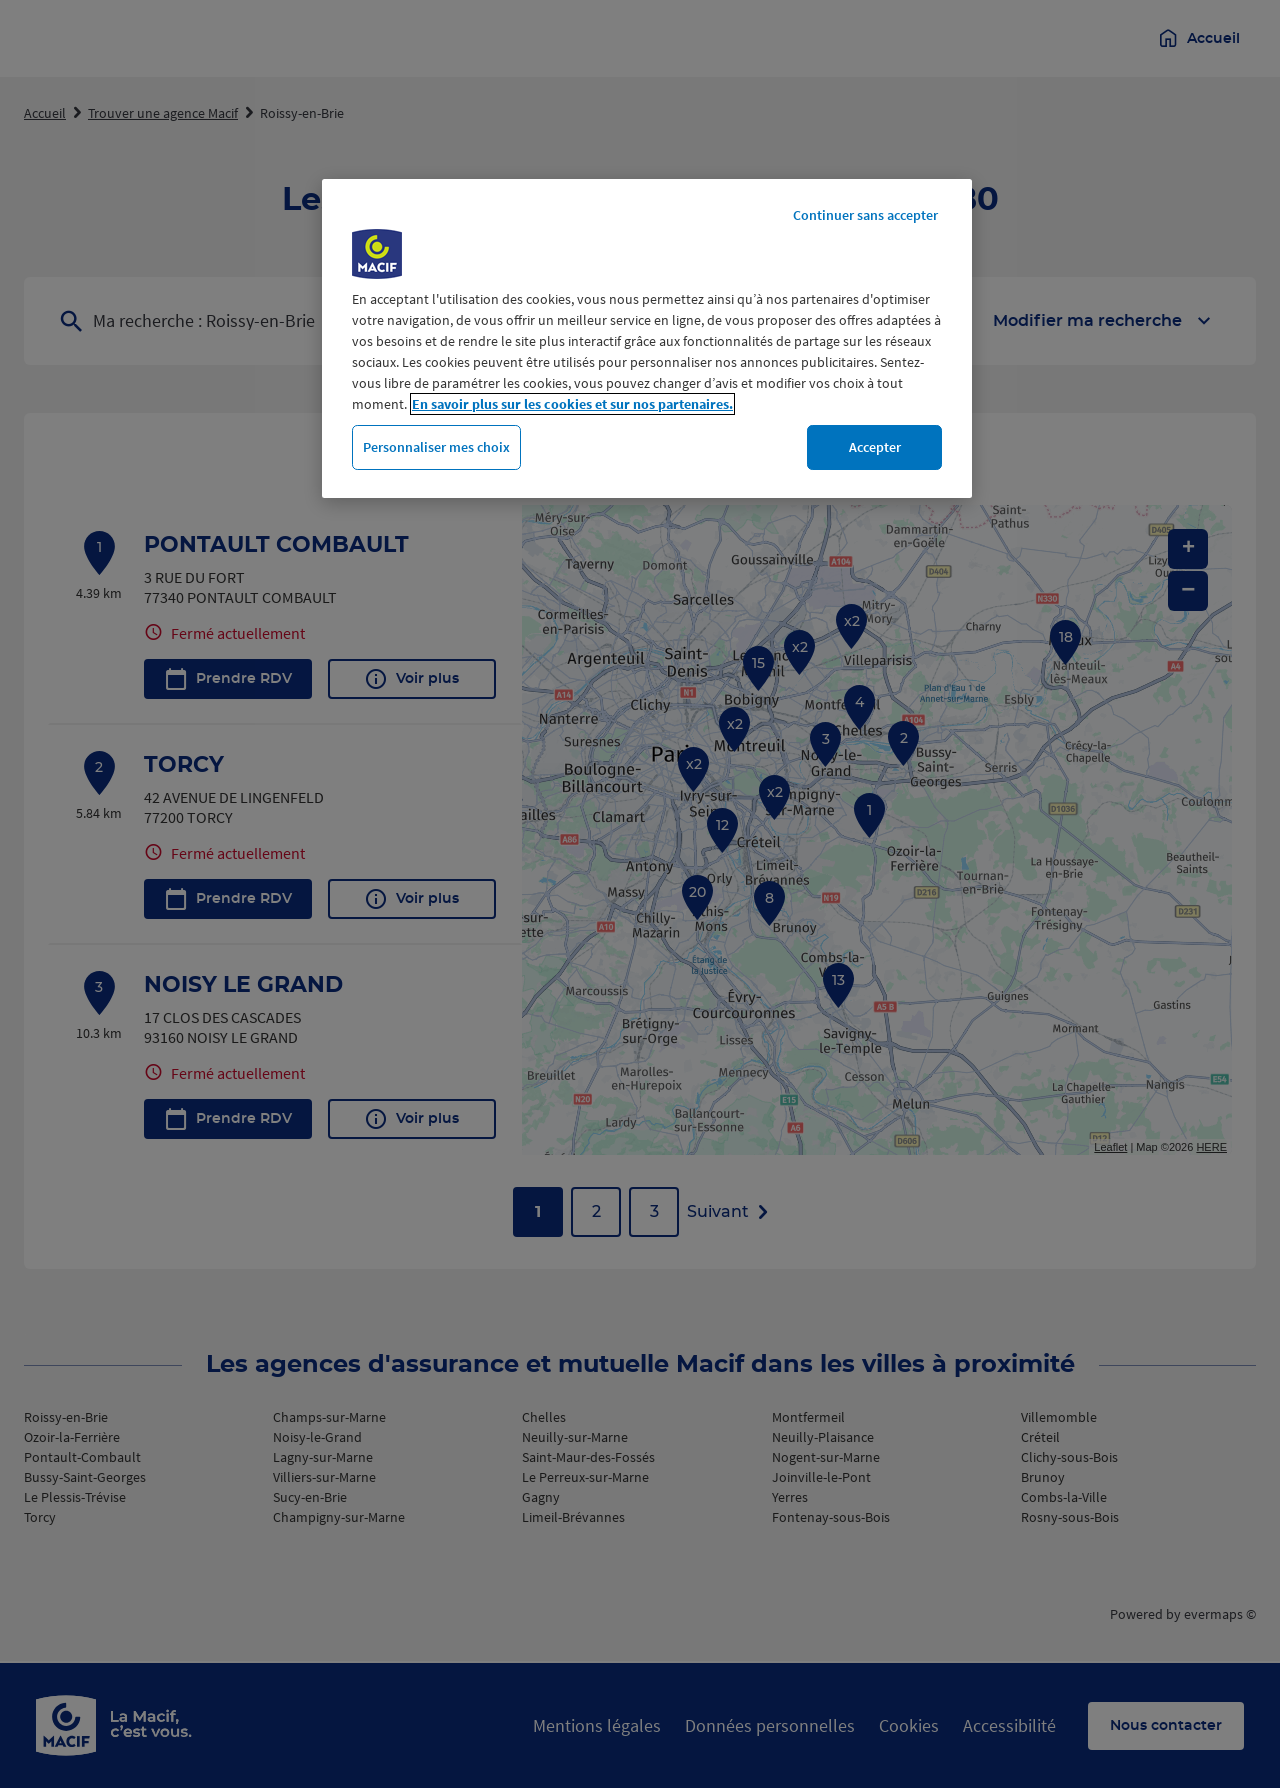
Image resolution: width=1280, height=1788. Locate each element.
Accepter (875, 447)
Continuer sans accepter (865, 215)
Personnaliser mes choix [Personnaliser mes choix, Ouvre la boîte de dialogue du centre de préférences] (436, 447)
